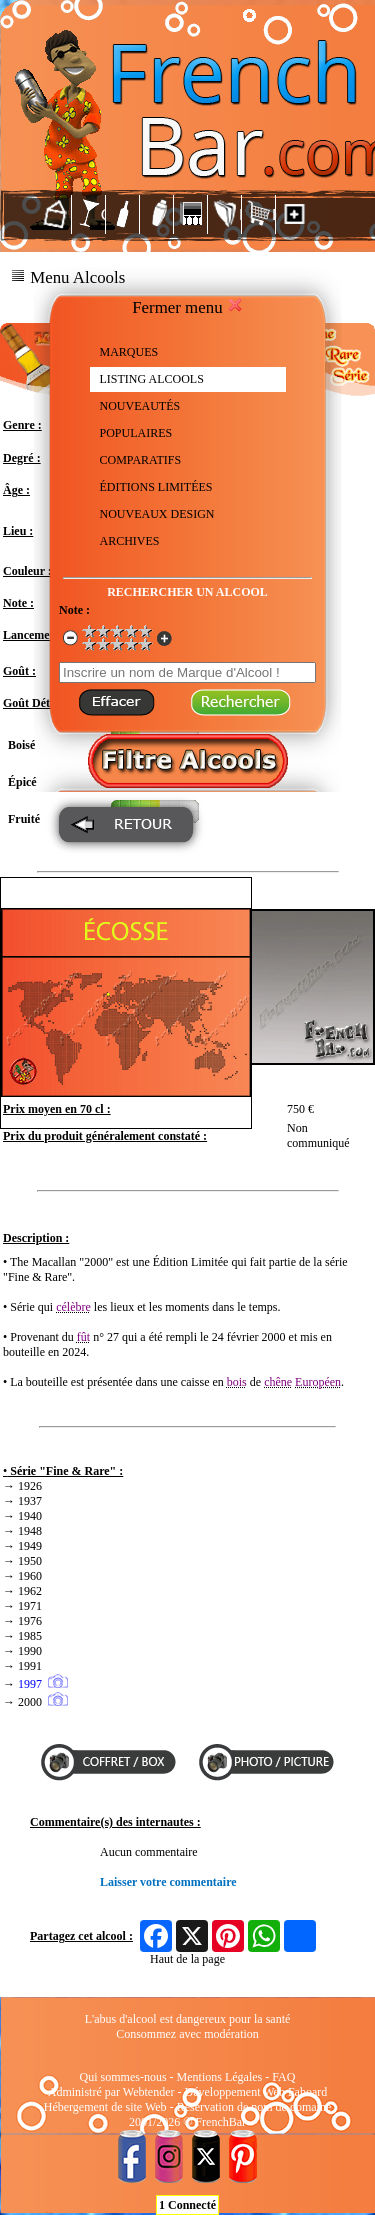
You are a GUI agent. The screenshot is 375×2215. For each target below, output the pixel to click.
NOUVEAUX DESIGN (157, 514)
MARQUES (129, 352)
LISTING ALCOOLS (152, 379)
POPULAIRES (136, 433)
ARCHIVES (130, 541)
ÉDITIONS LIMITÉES (156, 487)
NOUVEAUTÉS (140, 406)
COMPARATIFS (141, 460)
